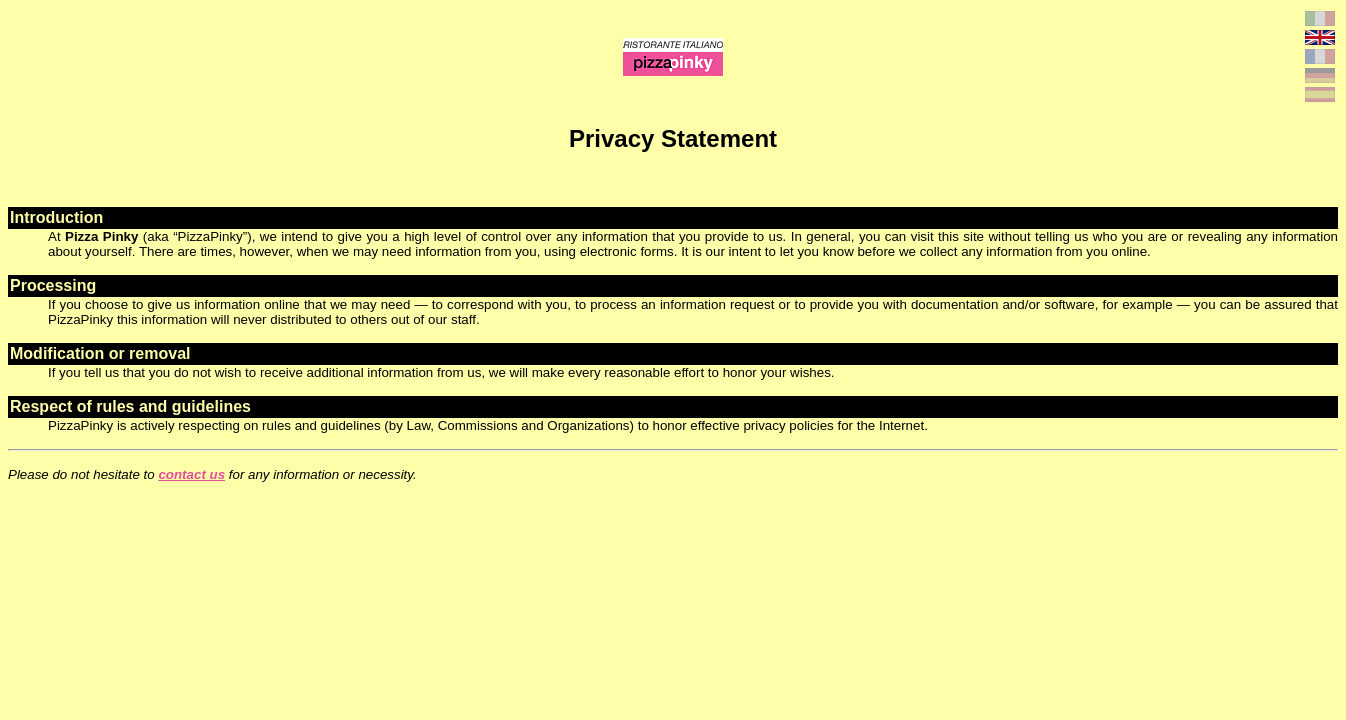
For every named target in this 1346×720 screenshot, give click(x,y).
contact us (191, 474)
